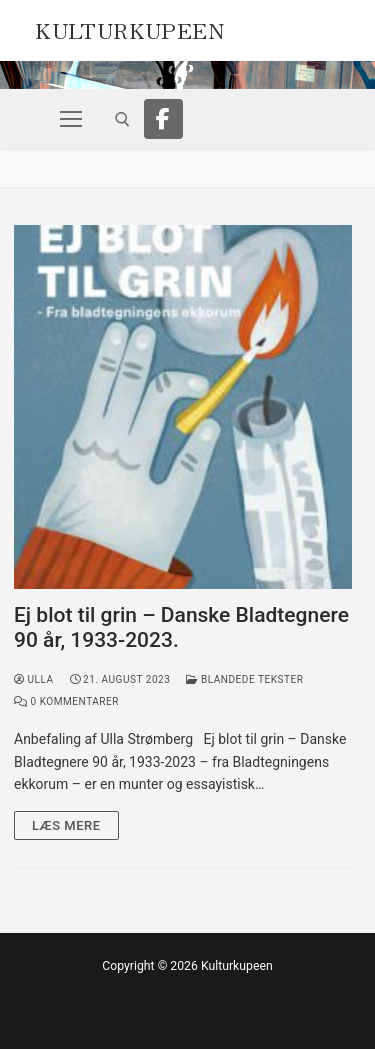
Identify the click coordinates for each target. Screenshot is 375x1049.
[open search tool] (122, 119)
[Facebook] (164, 119)
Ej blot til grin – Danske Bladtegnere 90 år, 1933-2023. (181, 628)
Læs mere (66, 825)
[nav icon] (71, 119)
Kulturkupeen (129, 28)
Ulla (34, 679)
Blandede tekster (244, 679)
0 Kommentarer (66, 701)
